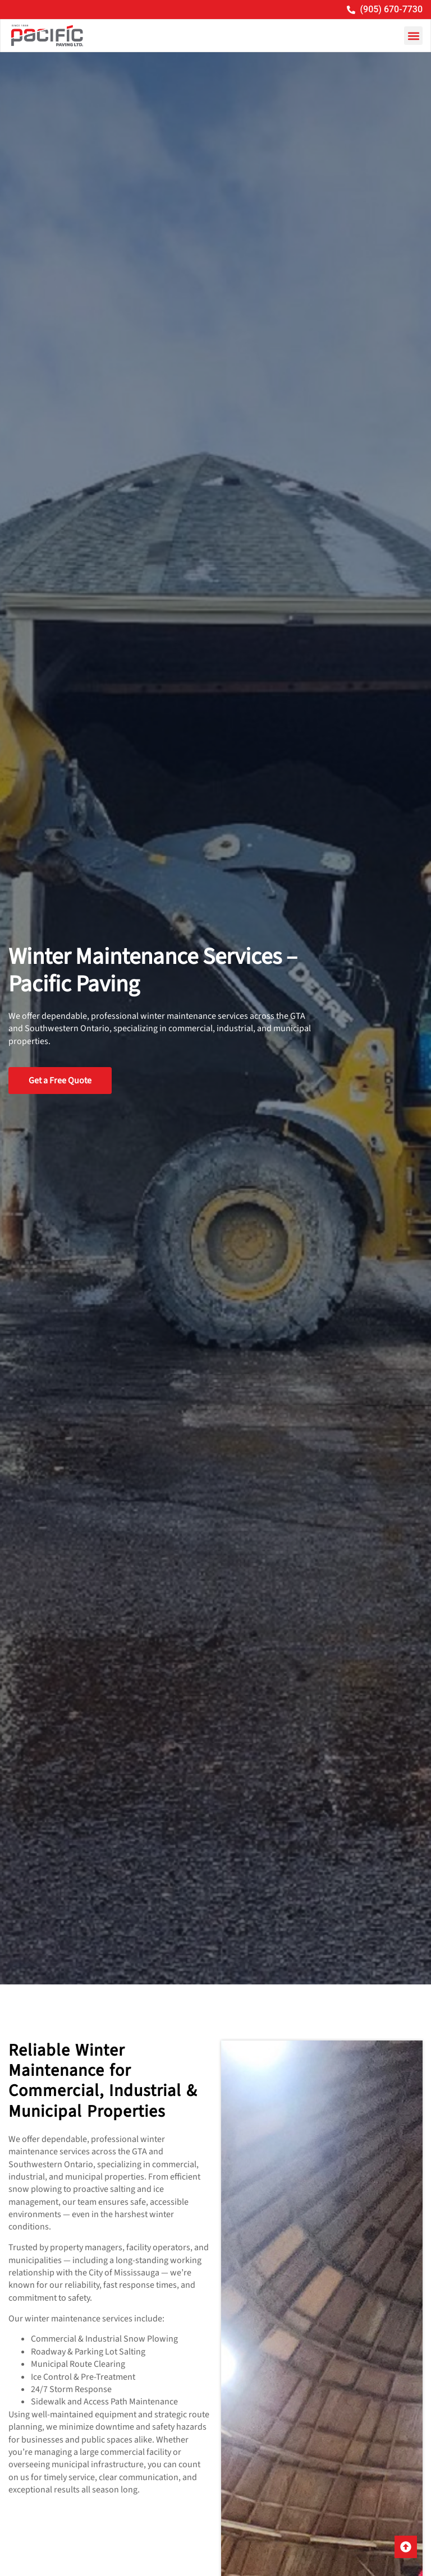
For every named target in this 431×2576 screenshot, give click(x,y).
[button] (413, 35)
